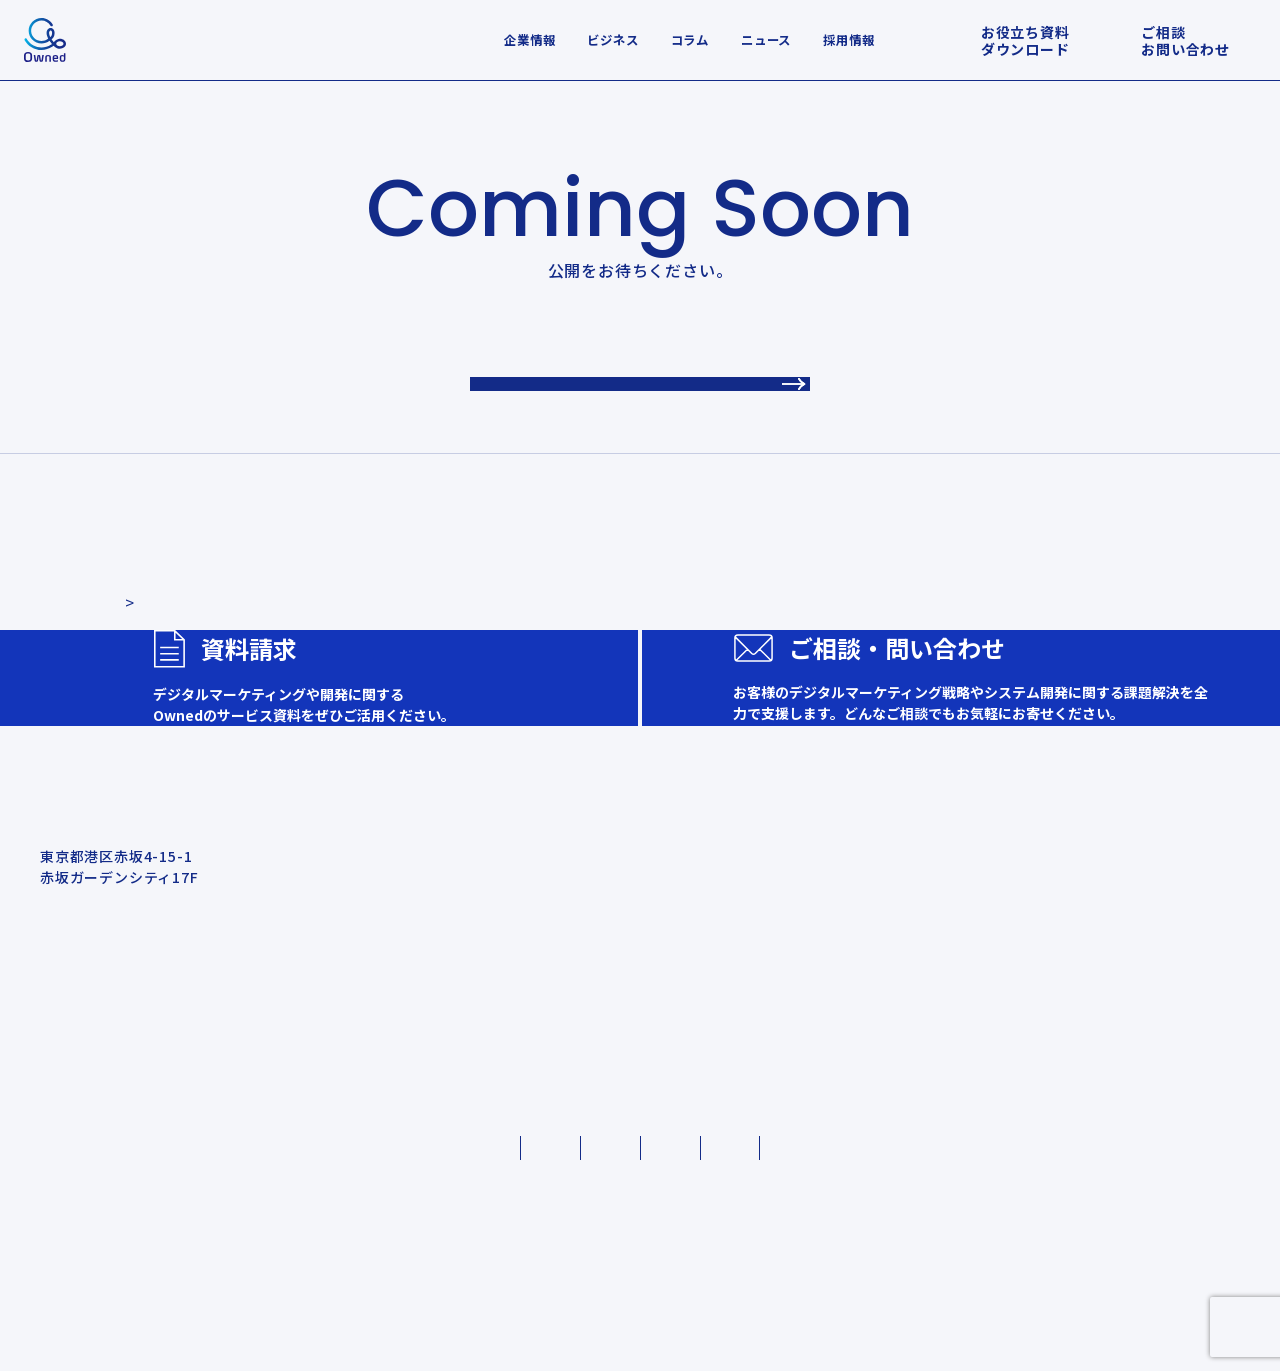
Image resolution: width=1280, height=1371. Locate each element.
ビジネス (612, 40)
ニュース (766, 40)
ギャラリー (1135, 1151)
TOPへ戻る (640, 391)
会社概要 (1127, 989)
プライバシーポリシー (343, 1280)
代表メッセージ (1150, 1039)
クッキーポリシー (536, 1280)
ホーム (577, 949)
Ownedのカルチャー (1169, 1014)
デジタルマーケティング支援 (844, 989)
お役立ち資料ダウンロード (1025, 40)
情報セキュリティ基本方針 (744, 1280)
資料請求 (585, 1069)
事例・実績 (594, 989)
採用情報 (848, 40)
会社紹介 (1123, 949)
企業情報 (529, 40)
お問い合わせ (602, 1109)
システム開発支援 (808, 1014)
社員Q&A (1129, 1176)
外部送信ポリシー (951, 1280)
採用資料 (1127, 1126)
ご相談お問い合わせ (1185, 40)
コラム (690, 40)
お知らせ (585, 1029)
